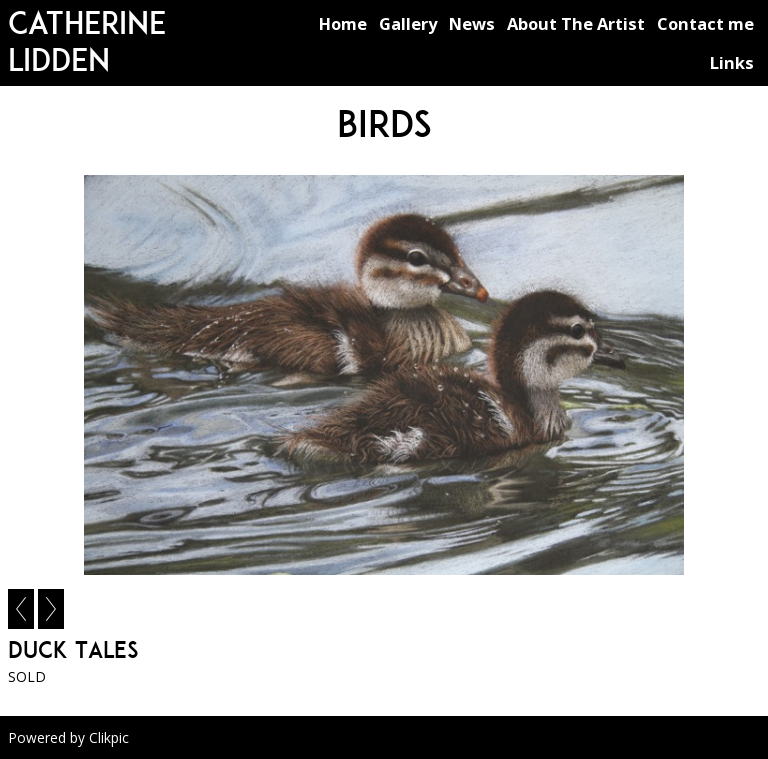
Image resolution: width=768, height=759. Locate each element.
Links (732, 62)
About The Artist (576, 23)
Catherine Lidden (87, 41)
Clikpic (109, 737)
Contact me (705, 23)
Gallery (408, 23)
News (472, 23)
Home (343, 23)
